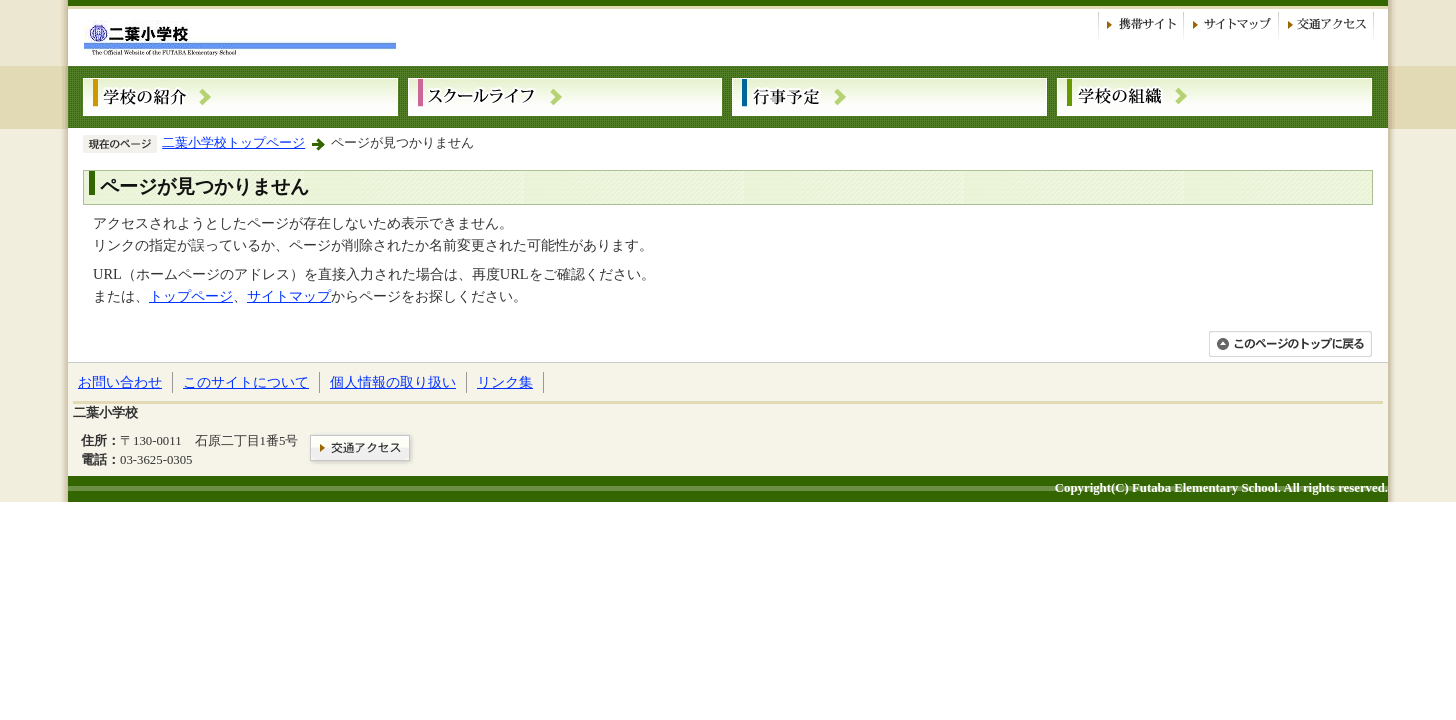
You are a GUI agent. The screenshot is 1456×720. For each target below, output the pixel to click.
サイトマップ (289, 296)
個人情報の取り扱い (393, 382)
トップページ (191, 296)
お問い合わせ (120, 382)
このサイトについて (246, 382)
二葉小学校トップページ (233, 143)
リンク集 (505, 382)
